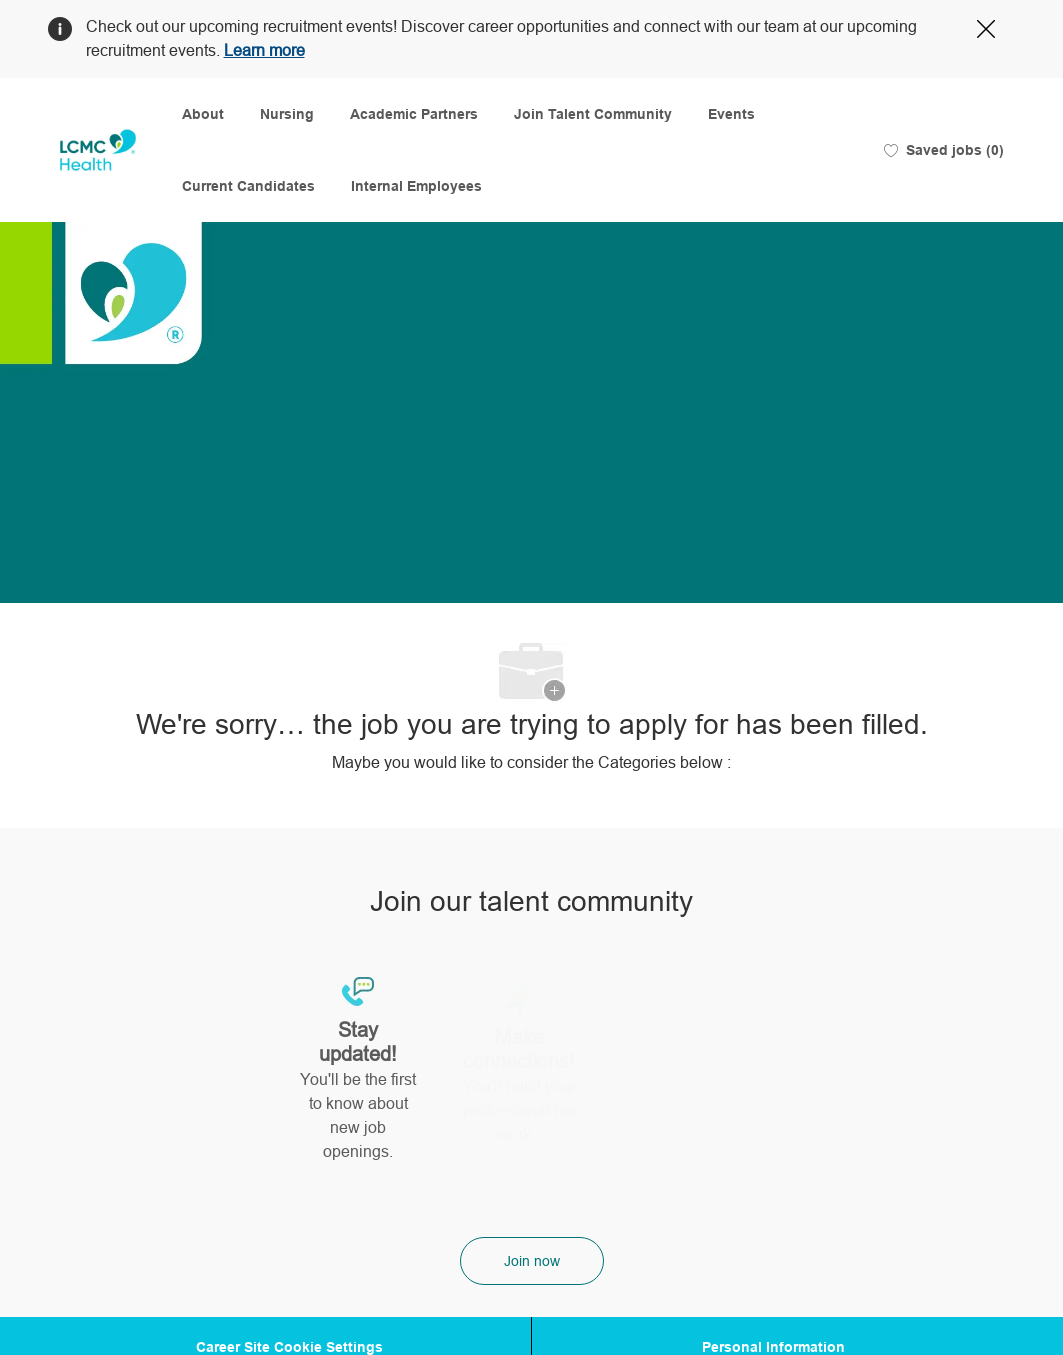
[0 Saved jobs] (944, 150)
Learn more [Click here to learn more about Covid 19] (264, 50)
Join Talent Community (593, 114)
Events (731, 114)
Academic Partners (414, 114)
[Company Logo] (98, 150)
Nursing (287, 114)
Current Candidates (248, 186)
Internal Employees (416, 186)
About (203, 114)
